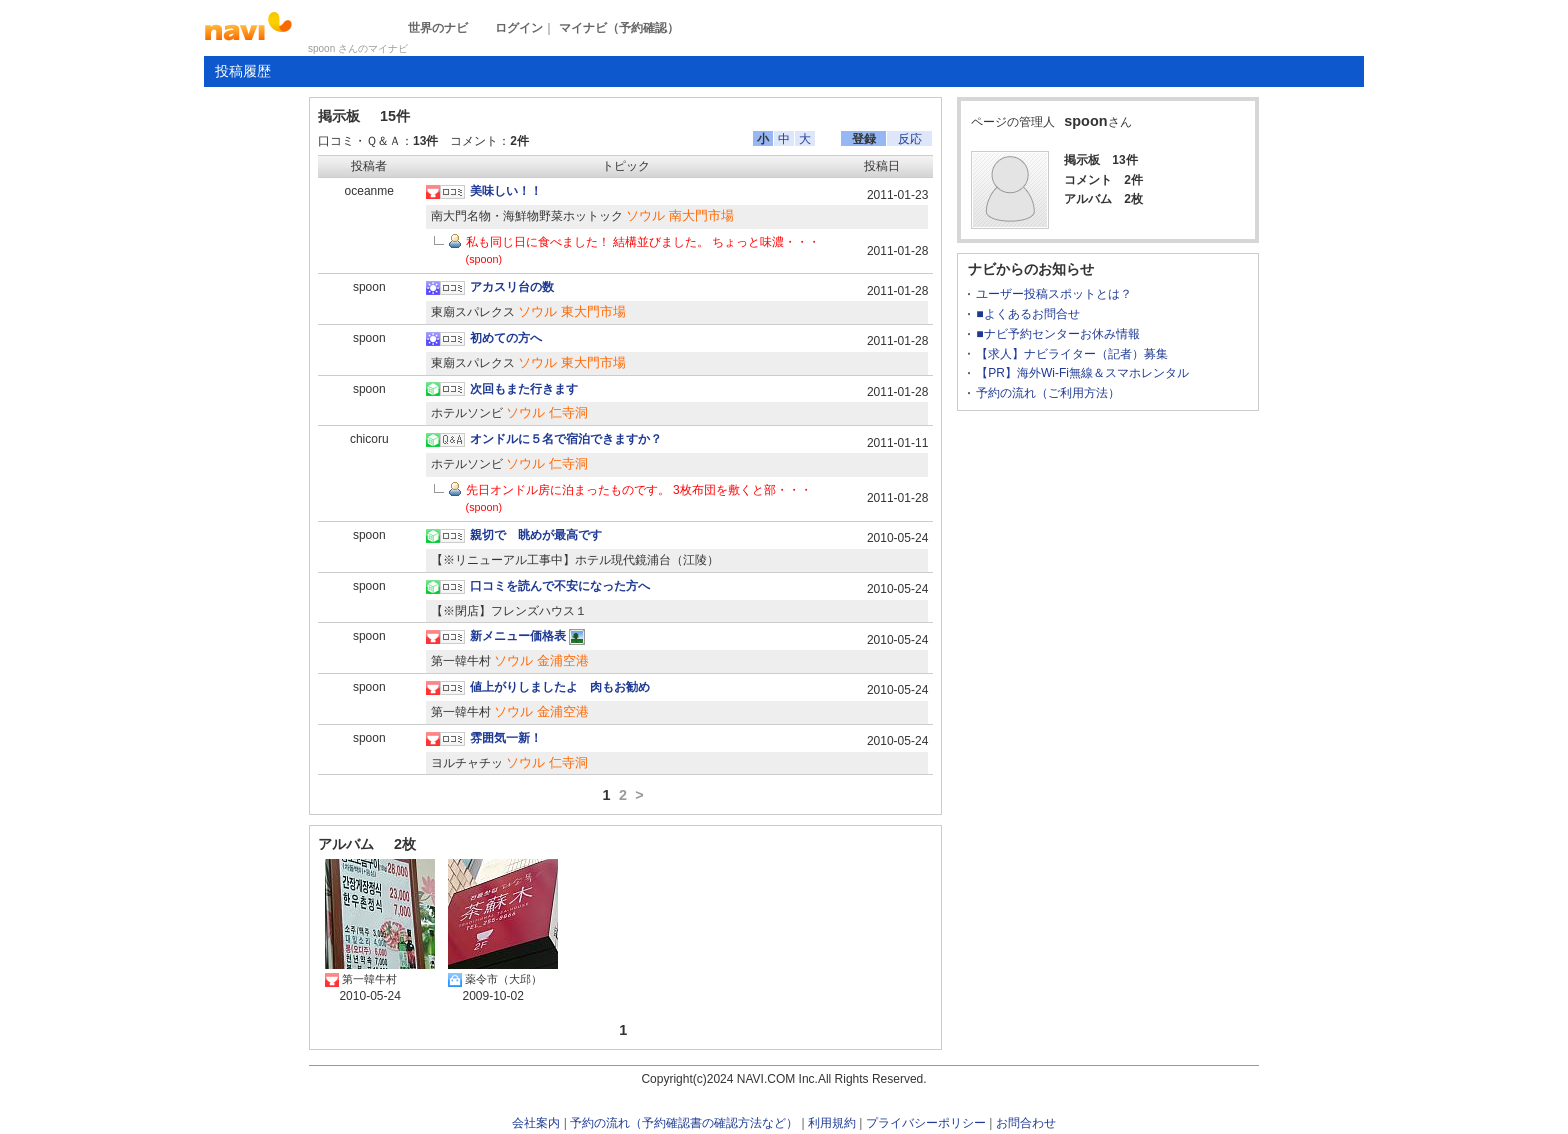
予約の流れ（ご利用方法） (1048, 393)
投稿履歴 (243, 71)
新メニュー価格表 (518, 636)
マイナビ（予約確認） (619, 28)
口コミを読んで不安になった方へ (560, 586)
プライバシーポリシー (926, 1123)
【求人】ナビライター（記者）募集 (1072, 354)
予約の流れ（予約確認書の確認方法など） (684, 1123)
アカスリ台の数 (512, 287)
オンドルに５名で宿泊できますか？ (566, 439)
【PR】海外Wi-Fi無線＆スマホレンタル (1082, 373)
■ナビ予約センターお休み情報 (1057, 334)
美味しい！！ (506, 191)
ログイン (519, 28)
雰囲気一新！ (506, 738)
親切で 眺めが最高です (536, 535)
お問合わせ (1026, 1123)
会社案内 (536, 1123)
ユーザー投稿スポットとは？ (1054, 294)
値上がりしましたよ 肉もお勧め (560, 687)
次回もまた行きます (524, 389)
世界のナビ (438, 28)
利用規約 (832, 1123)
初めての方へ (506, 338)
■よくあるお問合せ (1027, 314)
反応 (910, 139)
